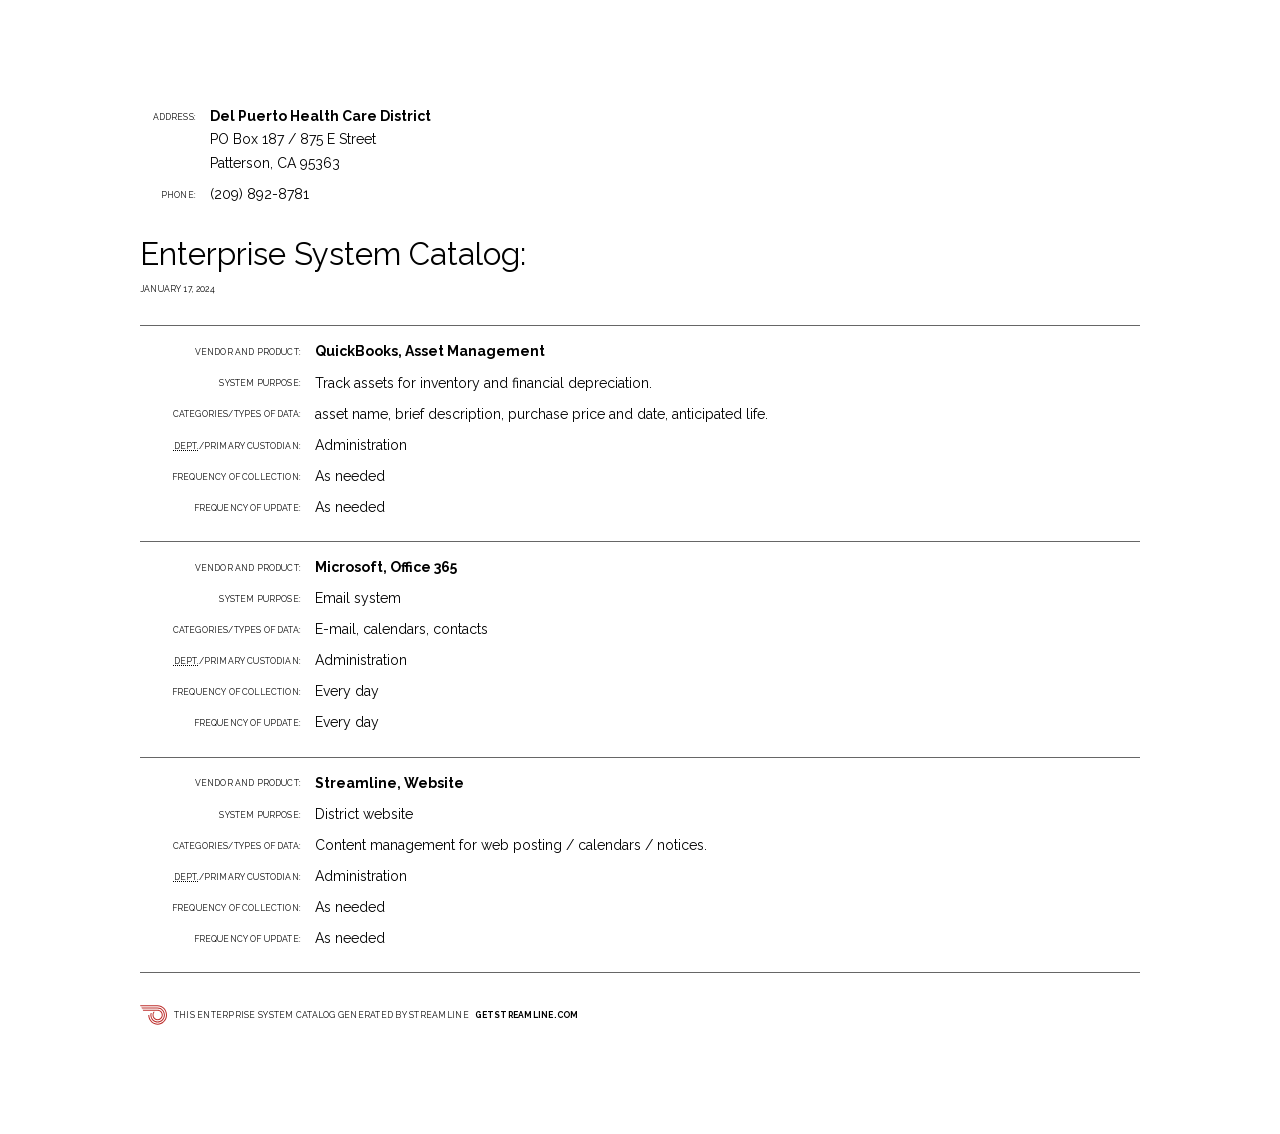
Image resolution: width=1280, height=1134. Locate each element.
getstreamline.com (526, 1015)
